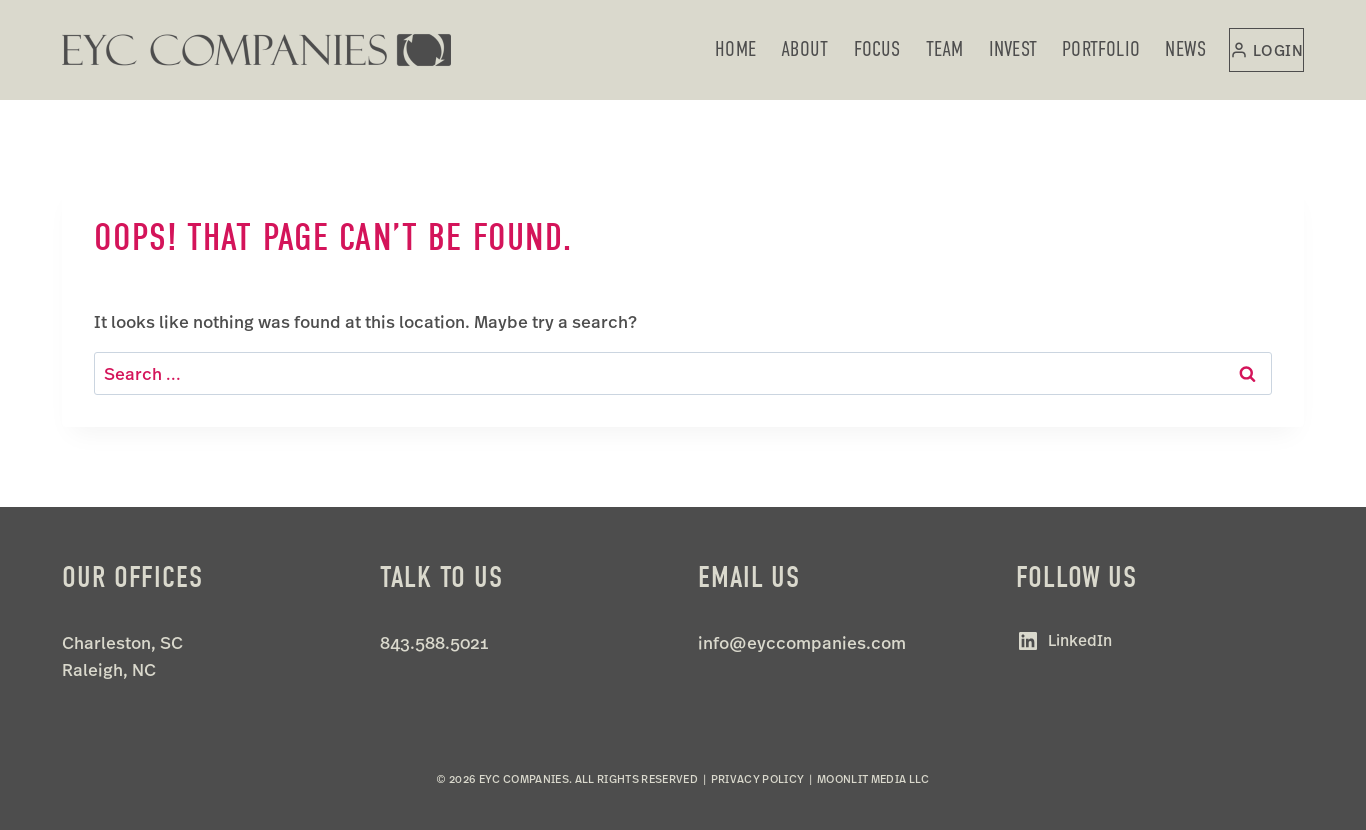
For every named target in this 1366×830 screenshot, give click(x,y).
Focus (877, 49)
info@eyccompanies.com (802, 642)
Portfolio (1101, 49)
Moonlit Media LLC (873, 779)
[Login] (1266, 50)
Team (945, 49)
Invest (1013, 49)
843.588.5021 (434, 642)
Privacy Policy (758, 779)
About (804, 49)
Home (735, 49)
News (1185, 49)
